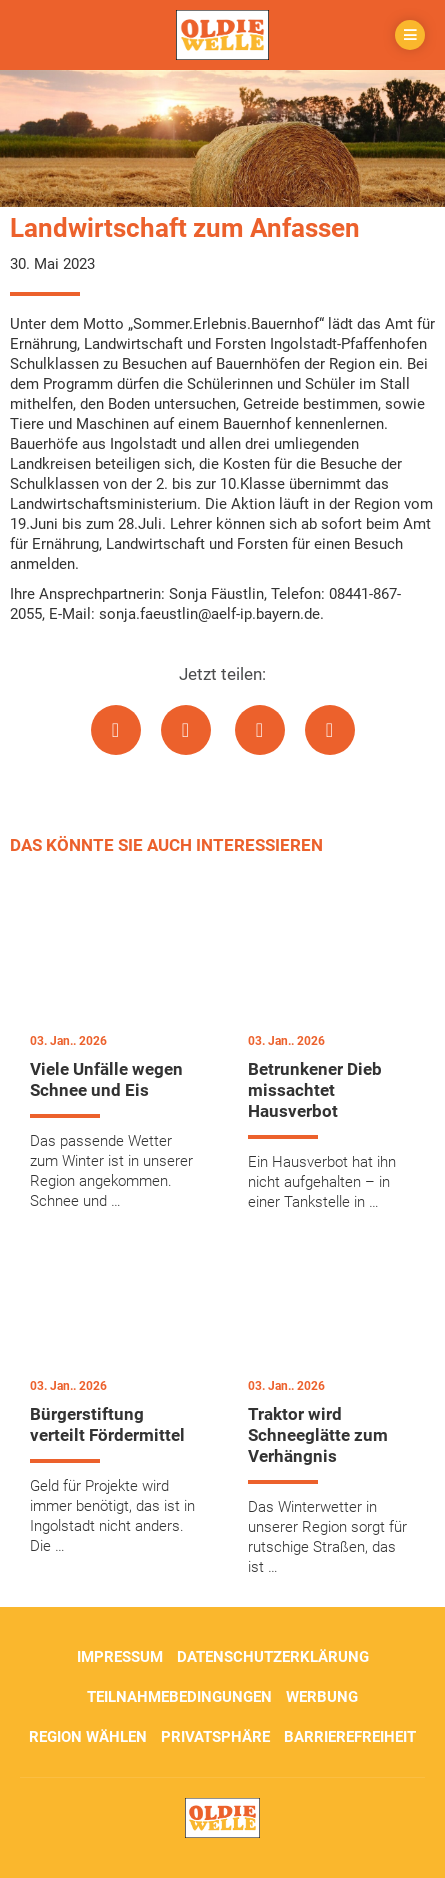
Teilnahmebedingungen (179, 1697)
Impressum (120, 1657)
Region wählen (88, 1737)
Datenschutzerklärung (273, 1657)
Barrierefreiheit (350, 1737)
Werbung (322, 1697)
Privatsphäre (215, 1737)
